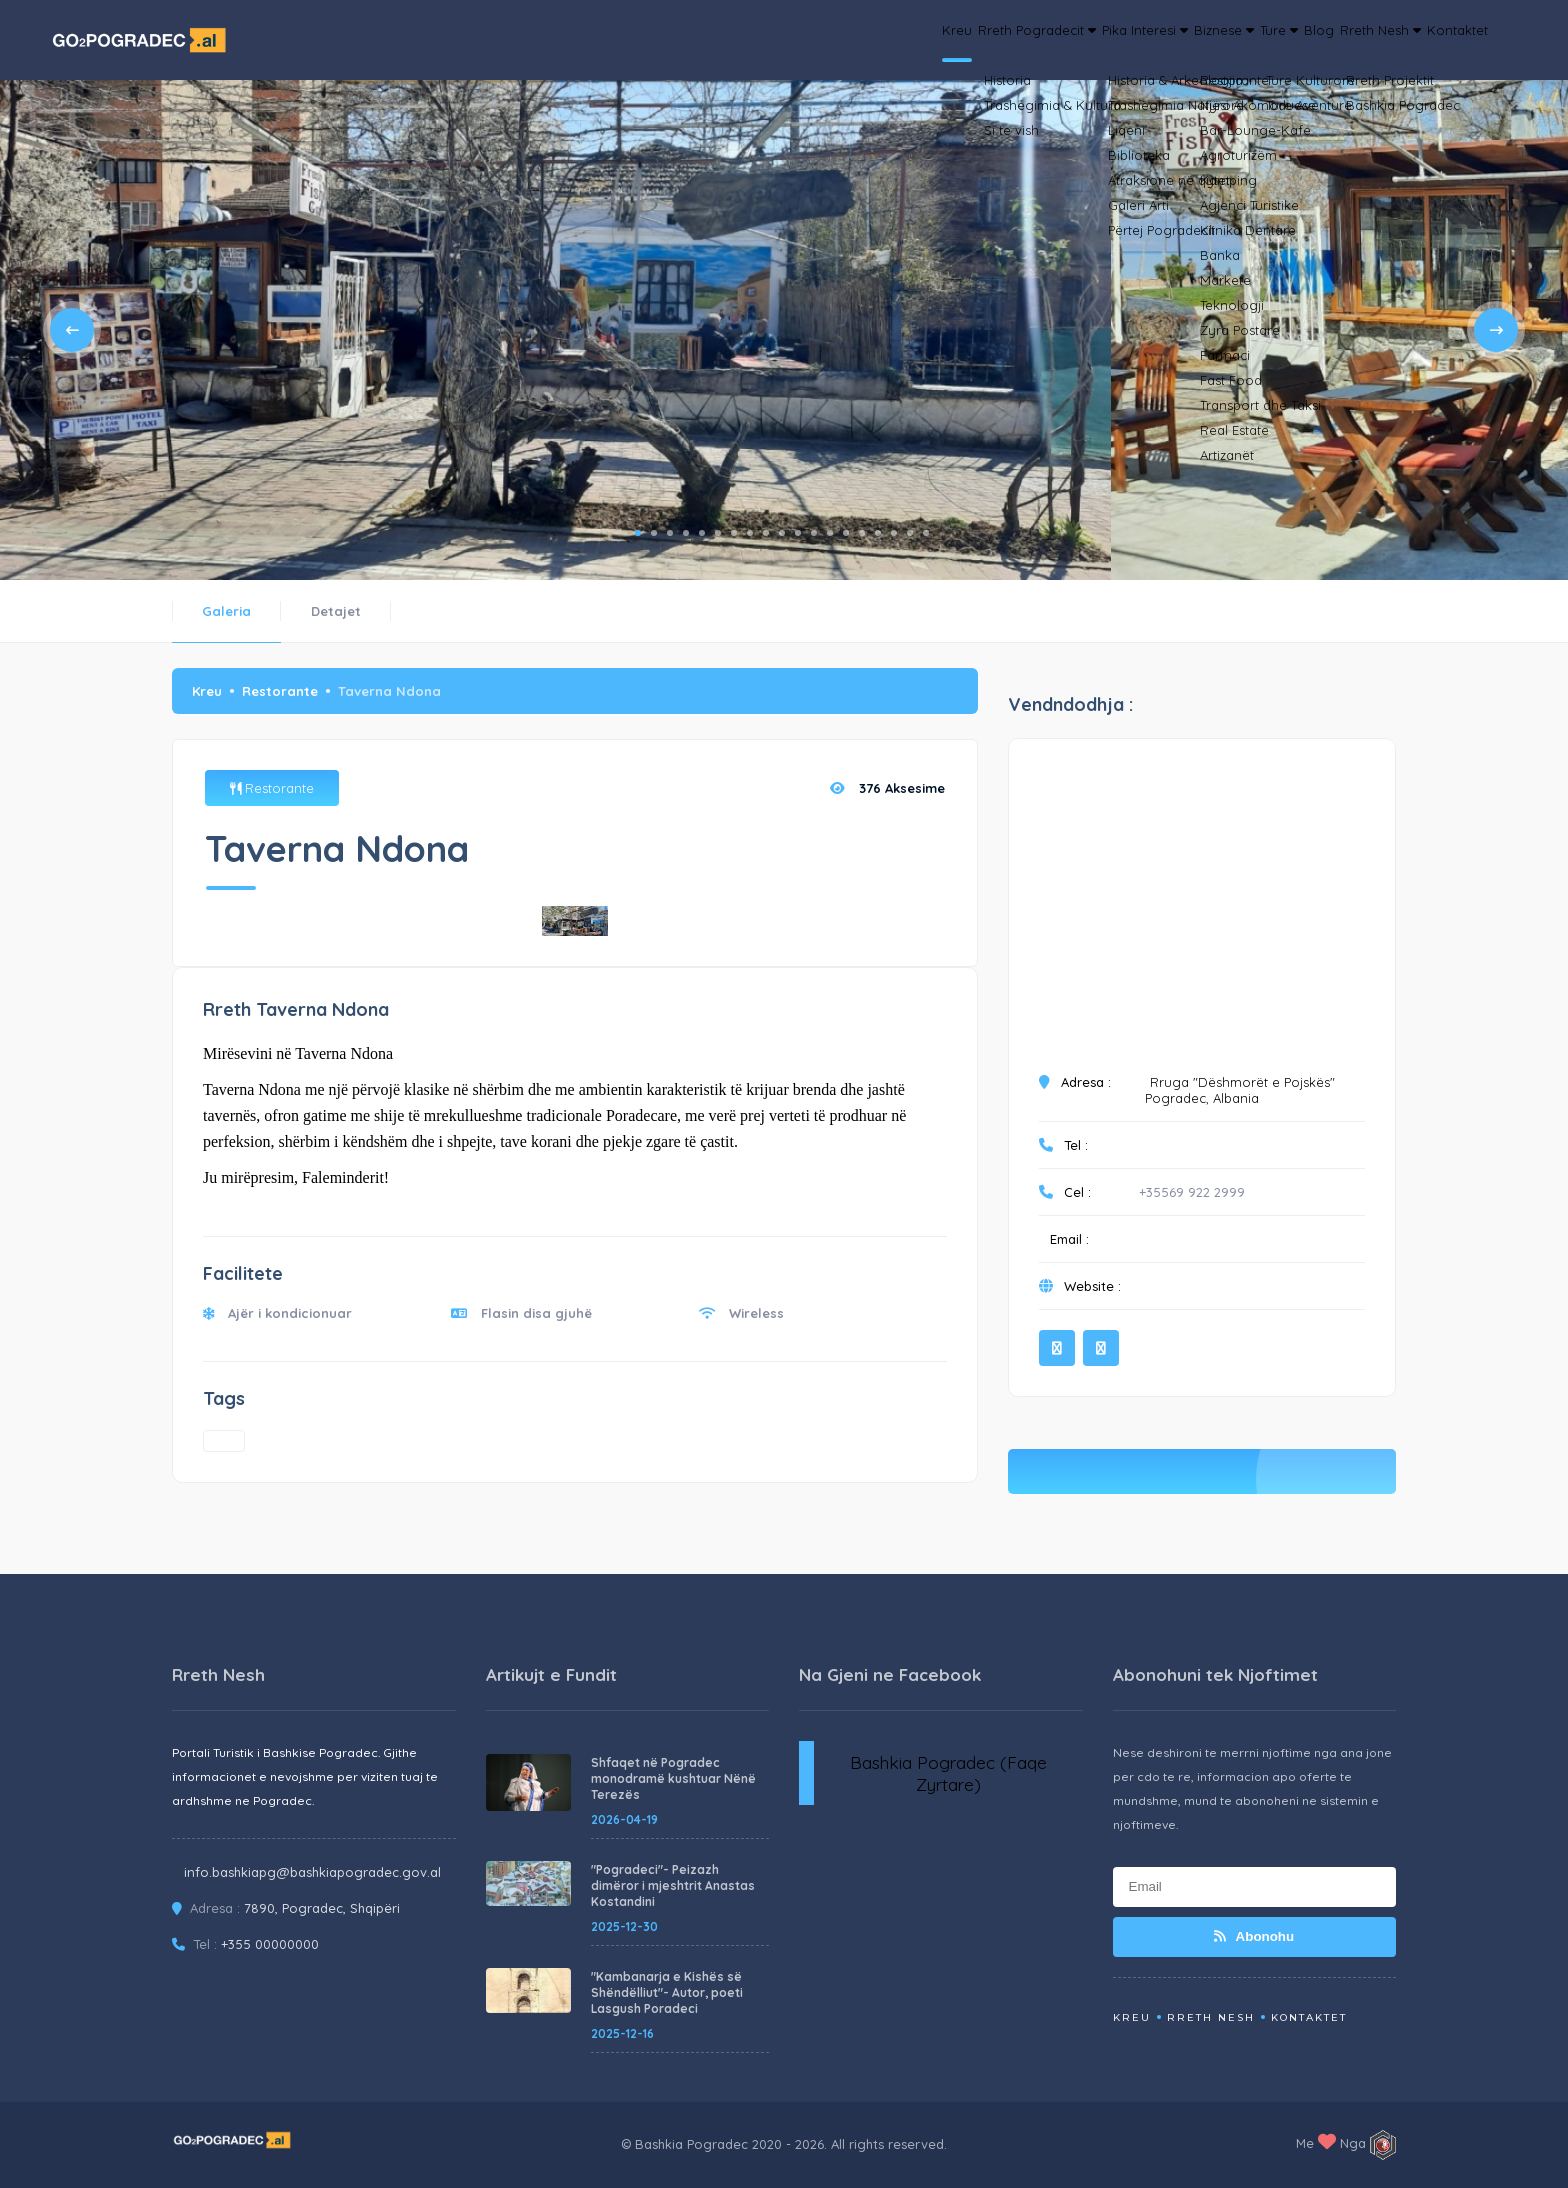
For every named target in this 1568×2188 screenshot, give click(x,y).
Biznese (1104, 40)
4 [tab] (686, 533)
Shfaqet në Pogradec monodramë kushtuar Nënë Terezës (673, 1778)
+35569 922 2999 (1192, 1192)
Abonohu (1254, 1936)
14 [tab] (846, 533)
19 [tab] (926, 533)
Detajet (336, 611)
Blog (1251, 40)
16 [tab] (878, 533)
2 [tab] (654, 533)
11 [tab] (798, 533)
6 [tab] (718, 533)
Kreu (744, 40)
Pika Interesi (994, 40)
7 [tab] (734, 533)
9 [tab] (766, 533)
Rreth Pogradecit (852, 40)
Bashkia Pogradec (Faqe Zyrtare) (948, 1773)
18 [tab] (910, 533)
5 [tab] (702, 533)
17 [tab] (894, 533)
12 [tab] (814, 533)
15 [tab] (862, 533)
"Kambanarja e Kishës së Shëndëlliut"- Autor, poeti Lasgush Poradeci (667, 1992)
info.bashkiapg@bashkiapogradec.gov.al (312, 1872)
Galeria (226, 611)
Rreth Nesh (1339, 40)
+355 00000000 (270, 1944)
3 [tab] (670, 533)
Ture (1187, 40)
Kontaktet (1444, 40)
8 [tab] (750, 533)
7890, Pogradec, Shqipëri (322, 1908)
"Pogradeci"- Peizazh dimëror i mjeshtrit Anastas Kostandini (673, 1885)
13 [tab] (830, 533)
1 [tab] (638, 533)
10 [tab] (782, 533)
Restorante (280, 691)
